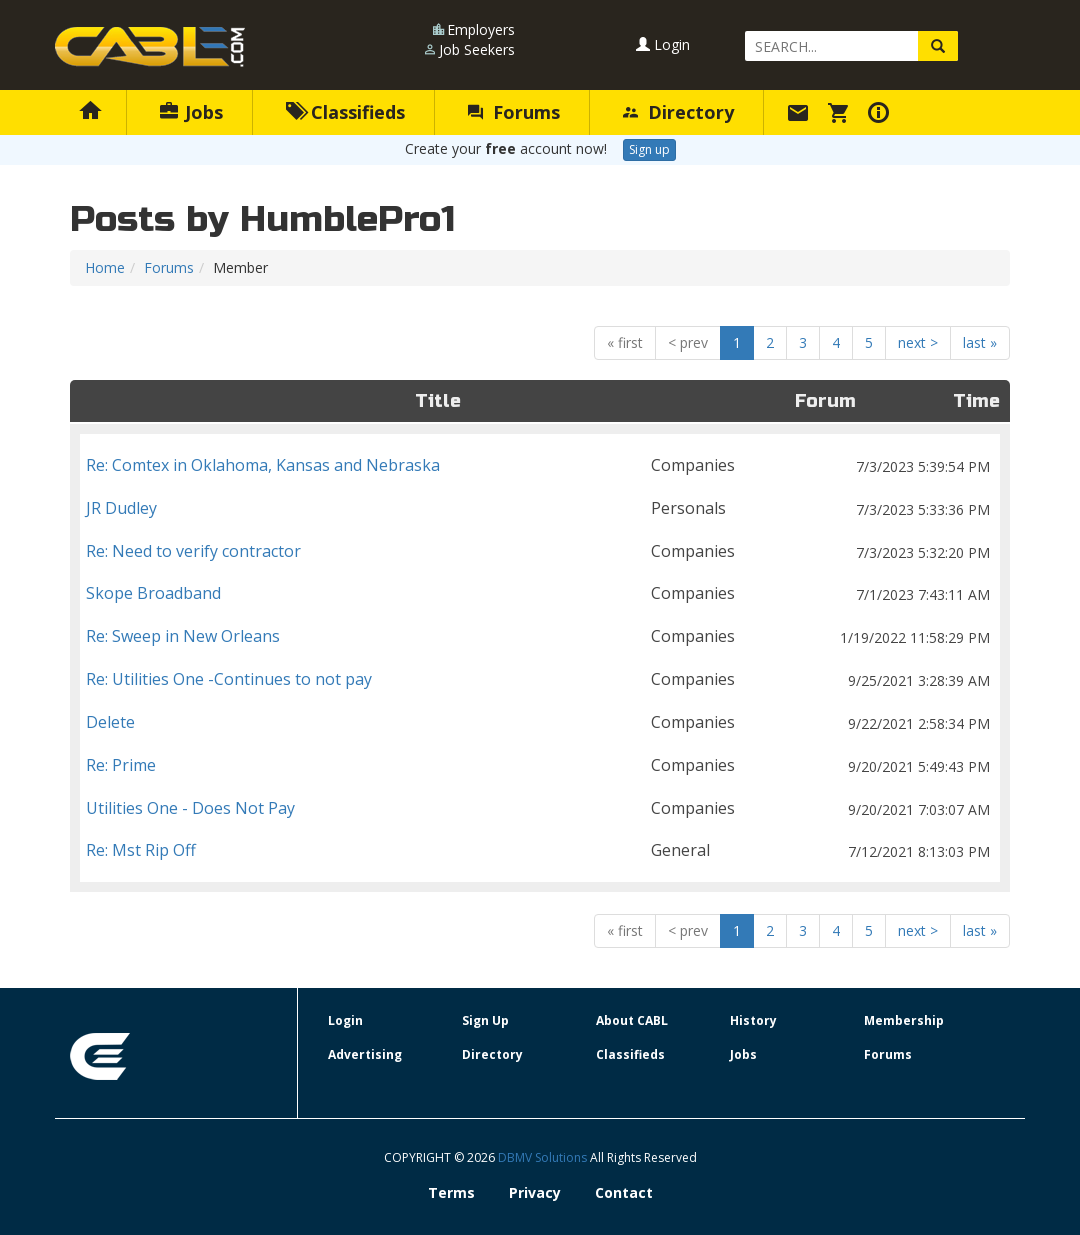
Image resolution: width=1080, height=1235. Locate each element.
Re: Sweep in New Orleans (540, 636)
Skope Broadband (540, 593)
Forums (514, 112)
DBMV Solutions (544, 1157)
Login (663, 44)
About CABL (632, 1020)
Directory (678, 112)
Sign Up (485, 1020)
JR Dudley (540, 508)
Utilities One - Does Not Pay (540, 808)
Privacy (535, 1192)
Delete (540, 722)
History (753, 1020)
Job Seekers (477, 49)
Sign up (649, 149)
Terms (451, 1192)
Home (105, 267)
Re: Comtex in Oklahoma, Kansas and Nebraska (540, 465)
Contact (624, 1192)
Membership (904, 1020)
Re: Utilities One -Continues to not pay (540, 679)
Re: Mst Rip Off (540, 850)
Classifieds (345, 112)
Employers (481, 29)
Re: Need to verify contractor (540, 551)
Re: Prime (540, 765)
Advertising (365, 1054)
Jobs (191, 112)
